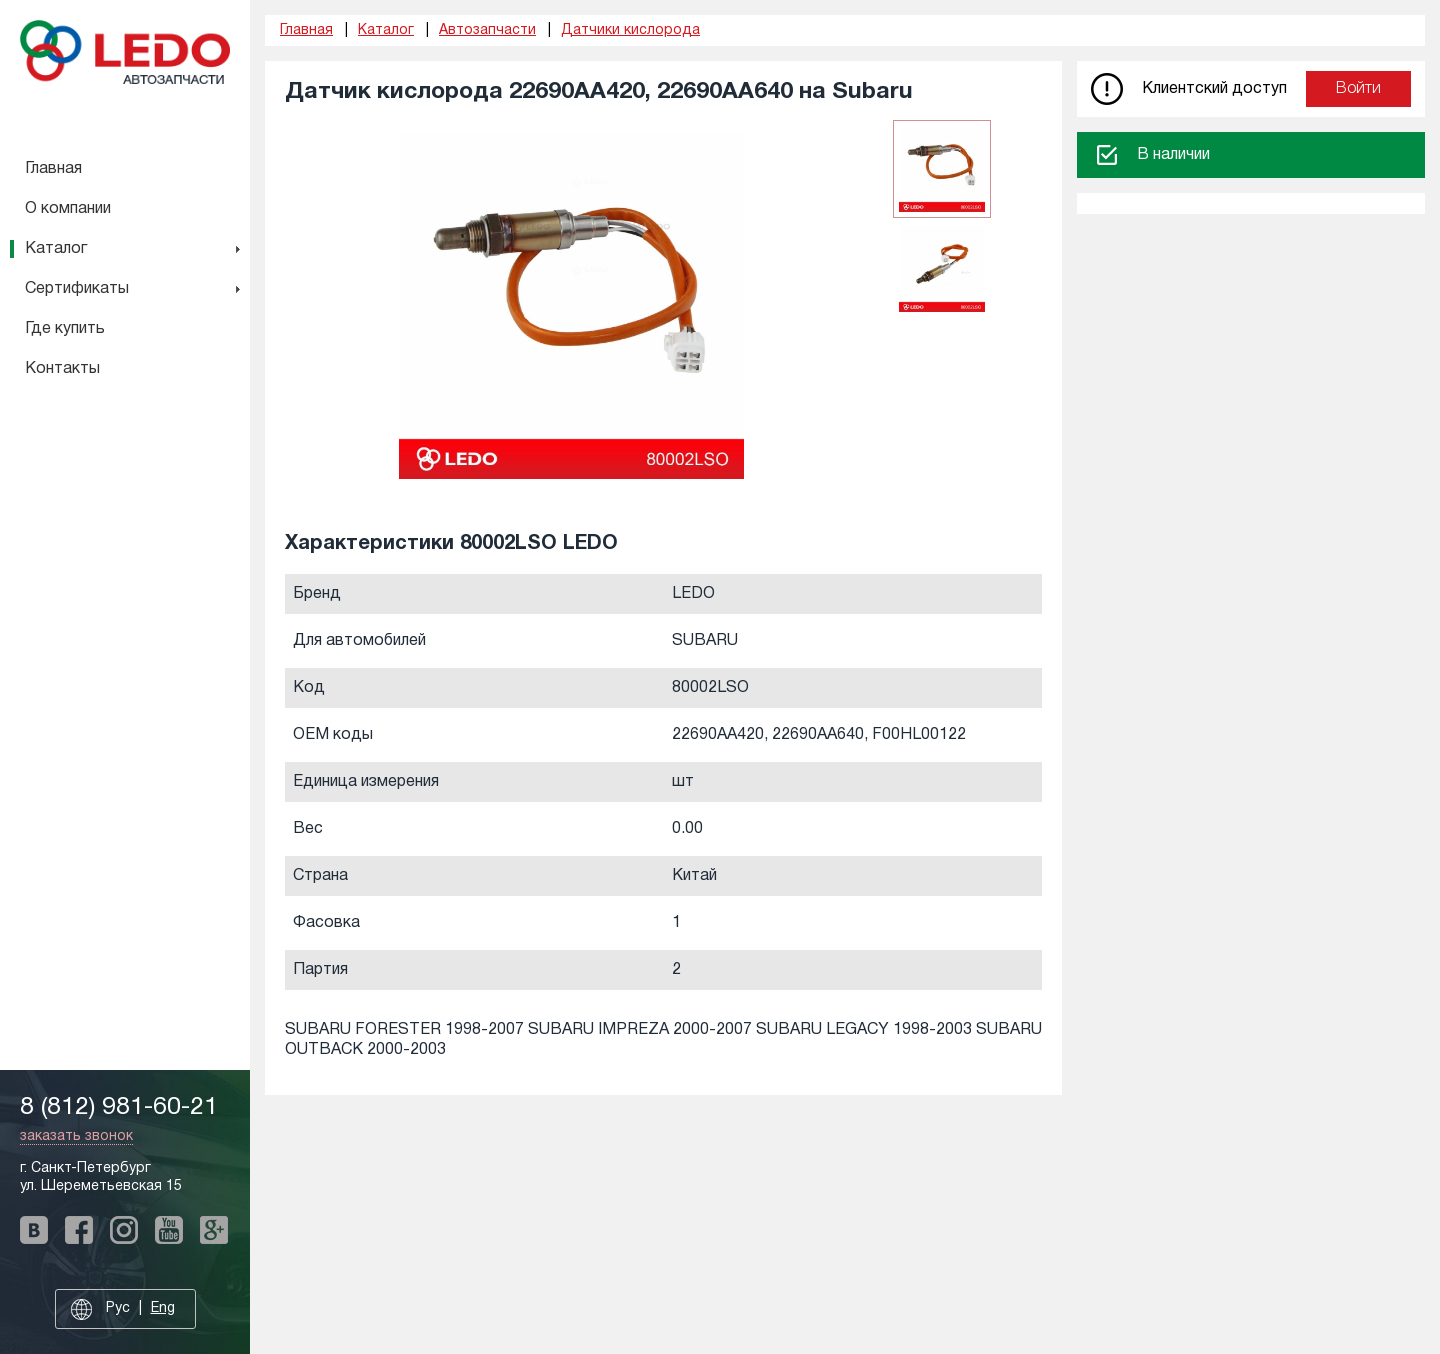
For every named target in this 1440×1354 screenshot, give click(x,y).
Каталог (56, 249)
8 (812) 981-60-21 (119, 1107)
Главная (53, 169)
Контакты (62, 369)
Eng (163, 1308)
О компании (68, 209)
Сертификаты (77, 289)
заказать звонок (76, 1136)
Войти (1358, 89)
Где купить (65, 329)
